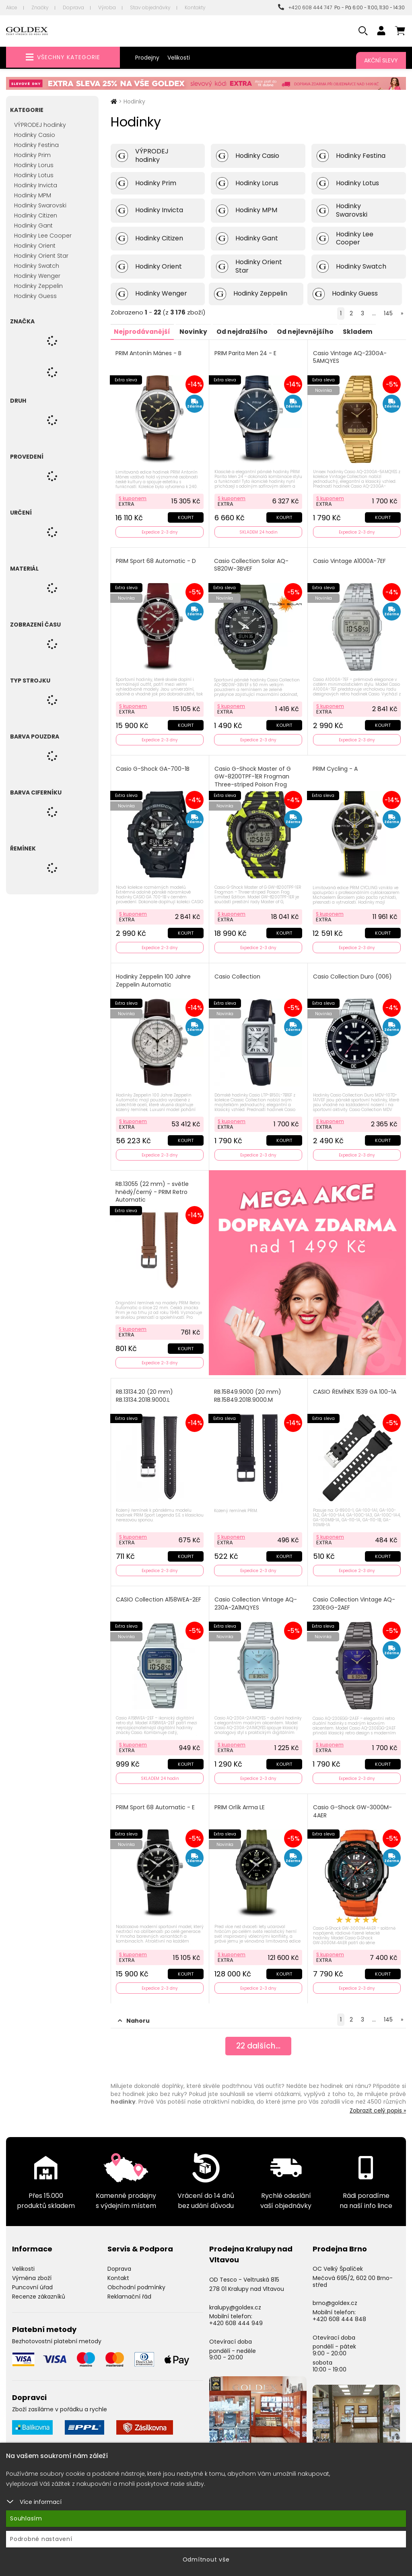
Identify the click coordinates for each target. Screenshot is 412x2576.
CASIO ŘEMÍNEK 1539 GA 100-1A (355, 1387)
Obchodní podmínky (136, 2280)
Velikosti (178, 58)
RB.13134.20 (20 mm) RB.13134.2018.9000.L (145, 1391)
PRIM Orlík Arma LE (240, 1801)
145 (388, 313)
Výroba (107, 7)
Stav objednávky (150, 7)
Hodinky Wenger (37, 276)
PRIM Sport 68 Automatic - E (156, 1801)
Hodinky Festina (36, 145)
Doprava (73, 7)
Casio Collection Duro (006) (352, 973)
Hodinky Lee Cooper (43, 236)
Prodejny (147, 58)
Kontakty (195, 7)
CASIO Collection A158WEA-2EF (159, 1594)
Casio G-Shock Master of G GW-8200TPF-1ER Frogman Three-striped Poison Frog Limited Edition (253, 778)
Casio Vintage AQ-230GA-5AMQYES (350, 357)
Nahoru (134, 2013)
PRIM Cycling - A (335, 766)
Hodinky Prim (32, 155)
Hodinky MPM (32, 195)
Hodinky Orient (35, 246)
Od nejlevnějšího (311, 331)
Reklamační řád (129, 2289)
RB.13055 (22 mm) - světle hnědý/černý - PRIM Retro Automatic (153, 1188)
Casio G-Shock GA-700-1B (153, 766)
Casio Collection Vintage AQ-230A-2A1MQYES (256, 1598)
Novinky (196, 331)
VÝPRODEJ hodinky (40, 125)
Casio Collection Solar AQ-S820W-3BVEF (251, 564)
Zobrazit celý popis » (378, 2103)
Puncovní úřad (32, 2280)
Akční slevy (381, 60)
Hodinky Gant (33, 225)
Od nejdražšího (246, 331)
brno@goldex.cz (335, 2296)
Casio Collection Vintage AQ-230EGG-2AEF (354, 1598)
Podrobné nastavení (41, 2539)
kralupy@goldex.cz (235, 2300)
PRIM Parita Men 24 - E (246, 353)
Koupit (185, 516)
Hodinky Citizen (35, 215)
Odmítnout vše (206, 2559)
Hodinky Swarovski (40, 205)
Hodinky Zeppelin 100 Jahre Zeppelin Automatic (154, 977)
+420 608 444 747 (305, 7)
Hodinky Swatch (36, 266)
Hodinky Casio (34, 135)
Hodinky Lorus (34, 165)
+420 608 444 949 (236, 2315)
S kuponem (133, 497)
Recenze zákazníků (38, 2289)
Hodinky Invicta (35, 185)
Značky (40, 7)
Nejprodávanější (143, 331)
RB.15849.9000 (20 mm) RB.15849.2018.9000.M (248, 1391)
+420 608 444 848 (339, 2311)
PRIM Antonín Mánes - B (149, 353)
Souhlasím (26, 2518)
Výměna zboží (32, 2270)
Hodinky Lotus (34, 175)
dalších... (258, 2039)
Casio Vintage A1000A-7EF (349, 560)
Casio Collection (238, 973)
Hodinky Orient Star (41, 256)
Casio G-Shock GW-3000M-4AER (352, 1805)
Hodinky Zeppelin (38, 286)
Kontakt (118, 2270)
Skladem (365, 331)
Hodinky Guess (35, 296)
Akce (11, 7)
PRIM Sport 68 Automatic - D (157, 560)
